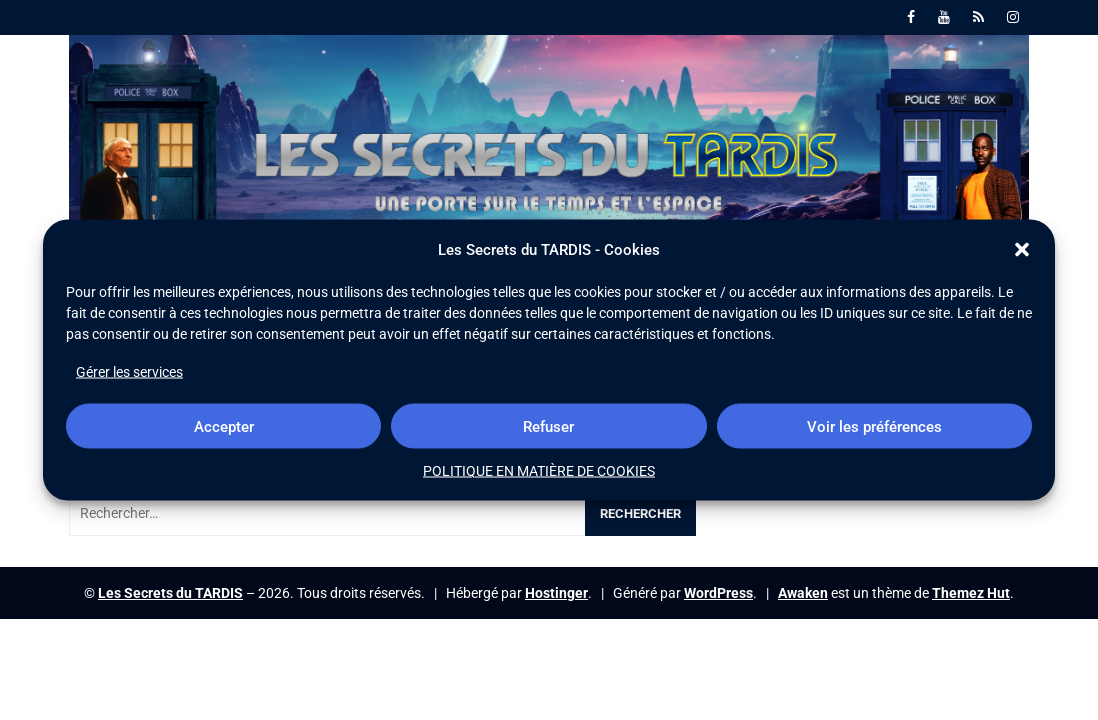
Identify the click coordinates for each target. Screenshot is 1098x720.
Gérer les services (129, 372)
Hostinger (556, 593)
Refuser (548, 426)
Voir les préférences (874, 426)
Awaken (803, 593)
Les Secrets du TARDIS (170, 593)
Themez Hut (971, 593)
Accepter (224, 426)
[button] (1022, 250)
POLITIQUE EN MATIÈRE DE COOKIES (539, 471)
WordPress (718, 593)
